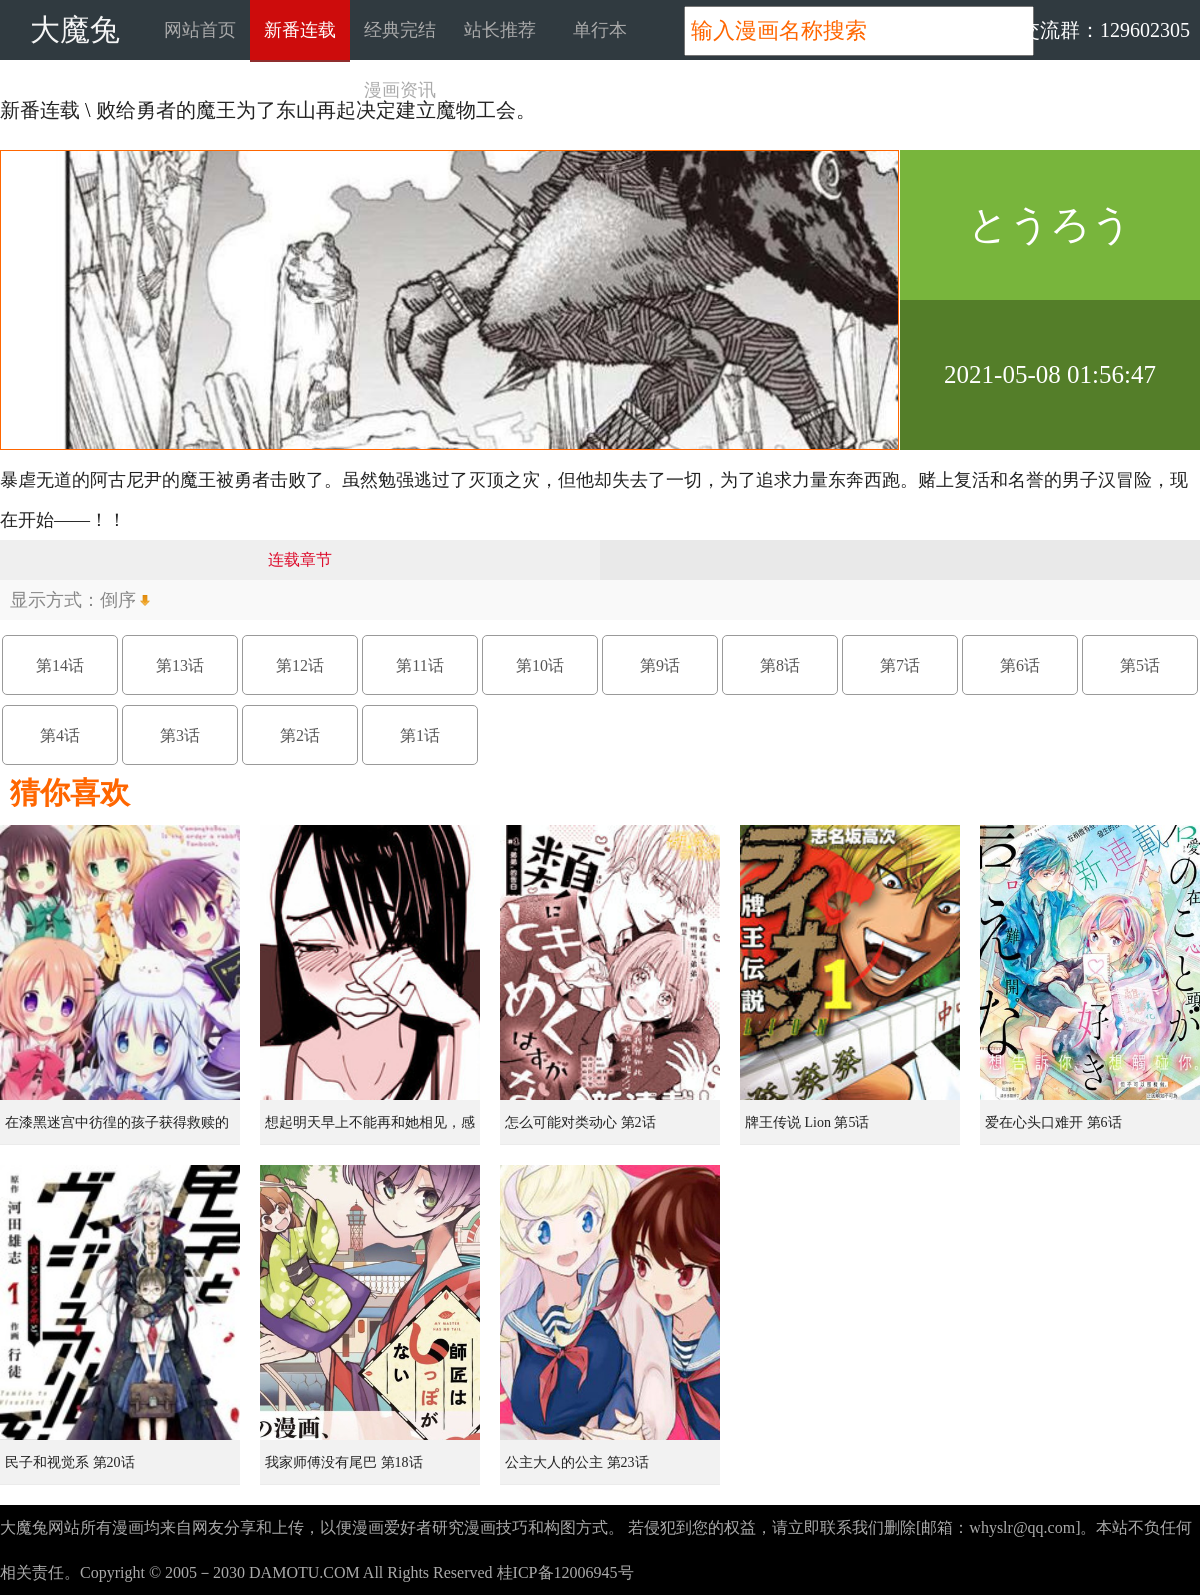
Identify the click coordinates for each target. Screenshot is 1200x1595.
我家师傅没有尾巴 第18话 (344, 1462)
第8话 (780, 665)
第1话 (420, 735)
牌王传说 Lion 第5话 (807, 1122)
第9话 (660, 665)
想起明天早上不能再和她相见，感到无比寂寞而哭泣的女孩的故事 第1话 (372, 1130)
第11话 (419, 665)
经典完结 (400, 30)
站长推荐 (500, 30)
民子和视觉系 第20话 (70, 1462)
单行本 (600, 30)
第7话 (900, 665)
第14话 (60, 665)
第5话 (1140, 665)
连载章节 (300, 559)
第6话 (1020, 665)
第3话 (180, 735)
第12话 (300, 665)
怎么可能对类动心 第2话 (580, 1122)
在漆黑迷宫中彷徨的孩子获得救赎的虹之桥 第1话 (117, 1130)
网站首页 (200, 30)
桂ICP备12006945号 (565, 1572)
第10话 (540, 665)
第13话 (180, 665)
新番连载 (300, 30)
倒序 (118, 600)
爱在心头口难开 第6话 (1053, 1122)
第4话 (60, 735)
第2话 (300, 735)
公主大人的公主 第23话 (577, 1462)
